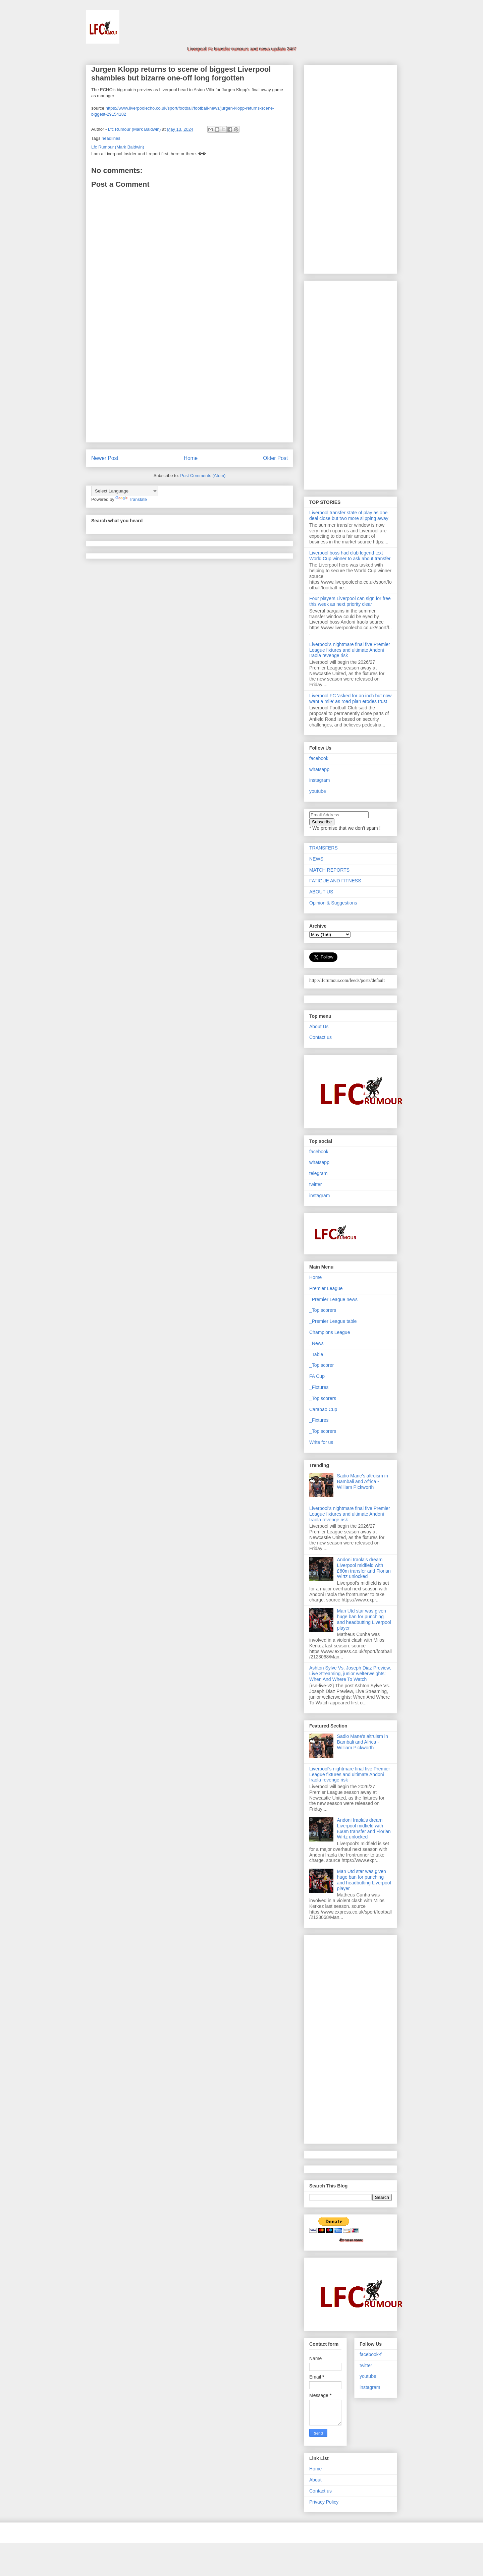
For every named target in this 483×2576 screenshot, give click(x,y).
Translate (131, 499)
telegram (318, 1173)
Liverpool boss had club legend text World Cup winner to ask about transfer (350, 555)
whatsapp (319, 769)
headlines (111, 138)
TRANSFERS (323, 848)
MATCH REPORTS (329, 870)
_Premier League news (333, 1299)
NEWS (316, 859)
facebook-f (370, 2354)
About (315, 2479)
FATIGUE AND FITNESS (335, 880)
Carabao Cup (323, 1409)
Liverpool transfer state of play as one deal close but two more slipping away (348, 515)
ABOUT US (321, 891)
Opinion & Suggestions (333, 902)
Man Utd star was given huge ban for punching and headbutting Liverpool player (364, 1619)
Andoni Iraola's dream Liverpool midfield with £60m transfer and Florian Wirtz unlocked (364, 1568)
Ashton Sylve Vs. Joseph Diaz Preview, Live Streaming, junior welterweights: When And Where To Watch (350, 1673)
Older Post (275, 458)
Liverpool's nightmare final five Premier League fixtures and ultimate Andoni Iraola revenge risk (349, 650)
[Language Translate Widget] (124, 491)
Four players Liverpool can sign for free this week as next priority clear (350, 601)
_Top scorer (321, 1365)
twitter (315, 1184)
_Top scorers (322, 1310)
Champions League (329, 1332)
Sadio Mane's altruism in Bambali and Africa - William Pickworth (362, 1481)
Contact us (320, 1037)
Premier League (326, 1288)
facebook (318, 758)
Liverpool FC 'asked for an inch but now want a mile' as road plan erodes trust (350, 698)
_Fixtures (319, 1387)
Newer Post (104, 458)
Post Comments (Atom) (202, 475)
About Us (319, 1026)
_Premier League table (333, 1321)
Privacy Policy (323, 2502)
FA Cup (317, 1376)
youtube (317, 791)
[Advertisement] (189, 390)
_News (316, 1343)
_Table (316, 1354)
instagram (319, 780)
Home (191, 458)
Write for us (321, 1442)
